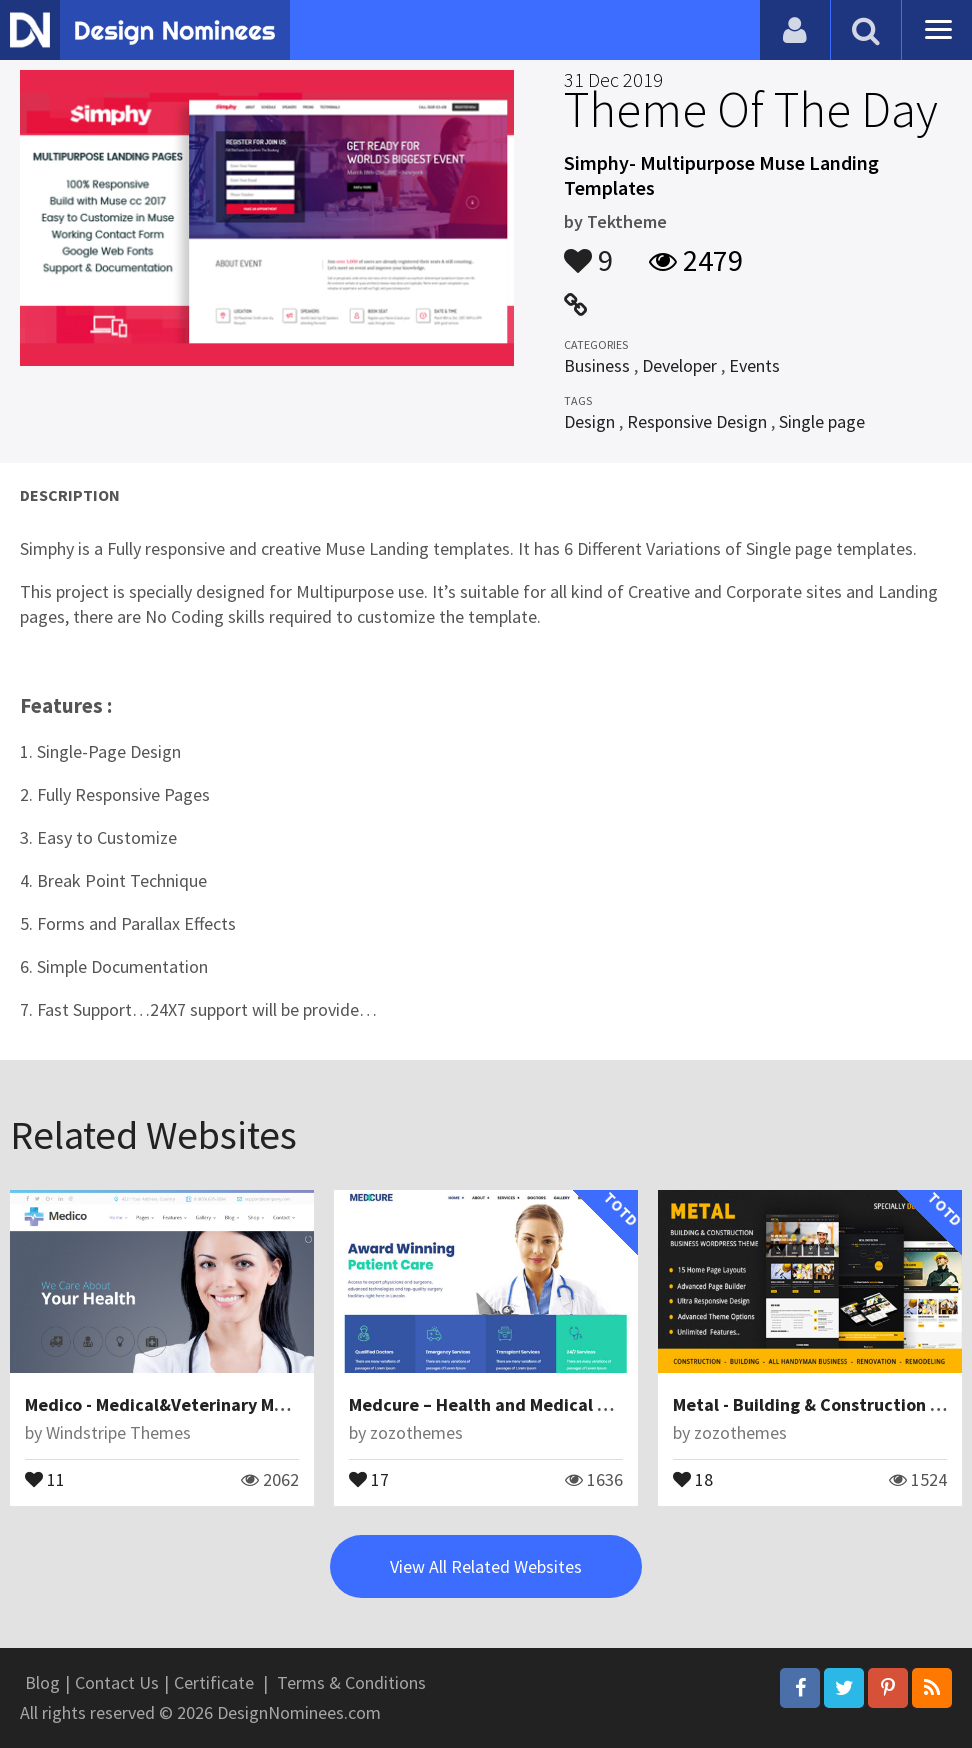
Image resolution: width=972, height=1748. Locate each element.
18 (693, 1478)
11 (45, 1478)
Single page (822, 421)
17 (369, 1478)
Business (597, 365)
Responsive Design (697, 421)
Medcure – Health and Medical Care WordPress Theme (567, 1404)
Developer (679, 365)
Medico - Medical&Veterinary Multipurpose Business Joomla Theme (294, 1404)
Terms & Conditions (351, 1682)
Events (754, 365)
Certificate (214, 1682)
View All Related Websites (486, 1566)
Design (589, 421)
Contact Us (117, 1682)
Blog (42, 1682)
